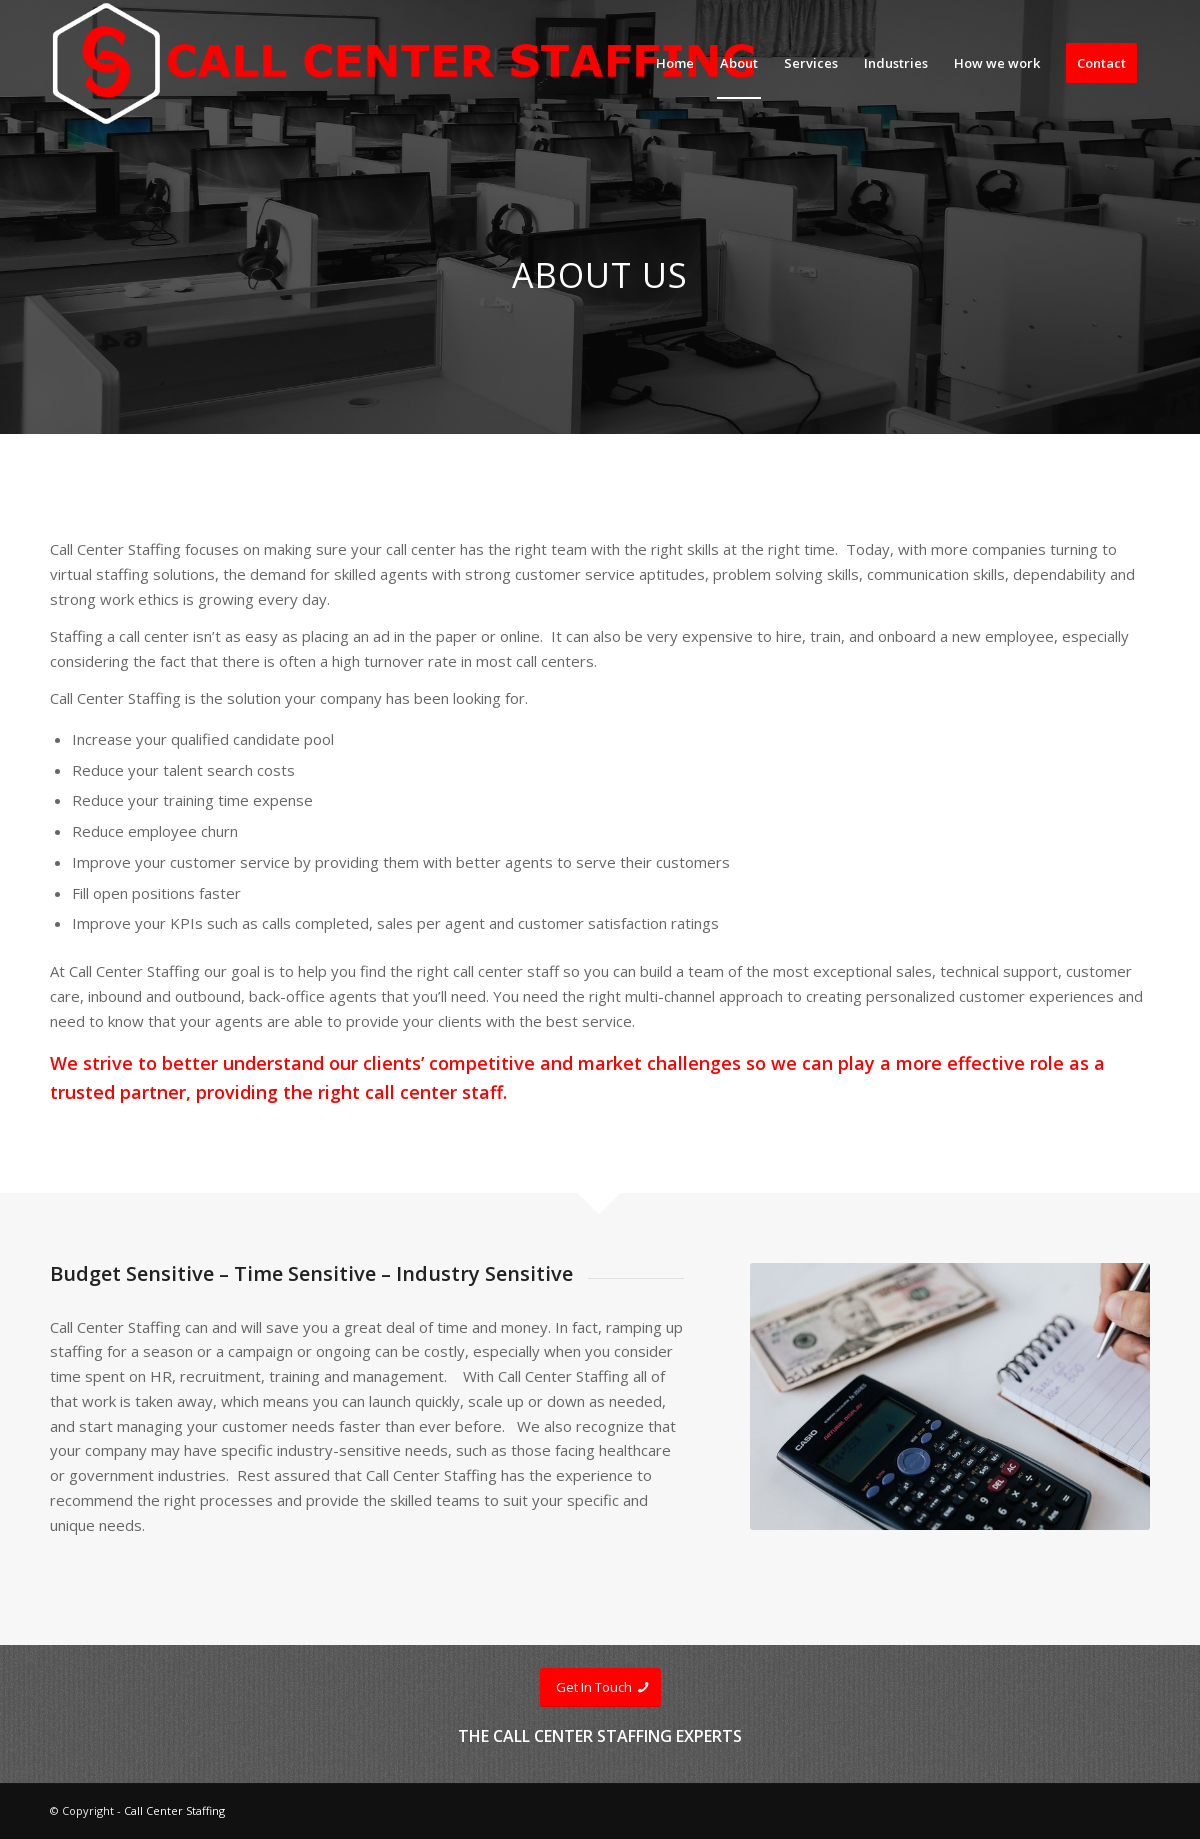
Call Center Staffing (174, 1810)
